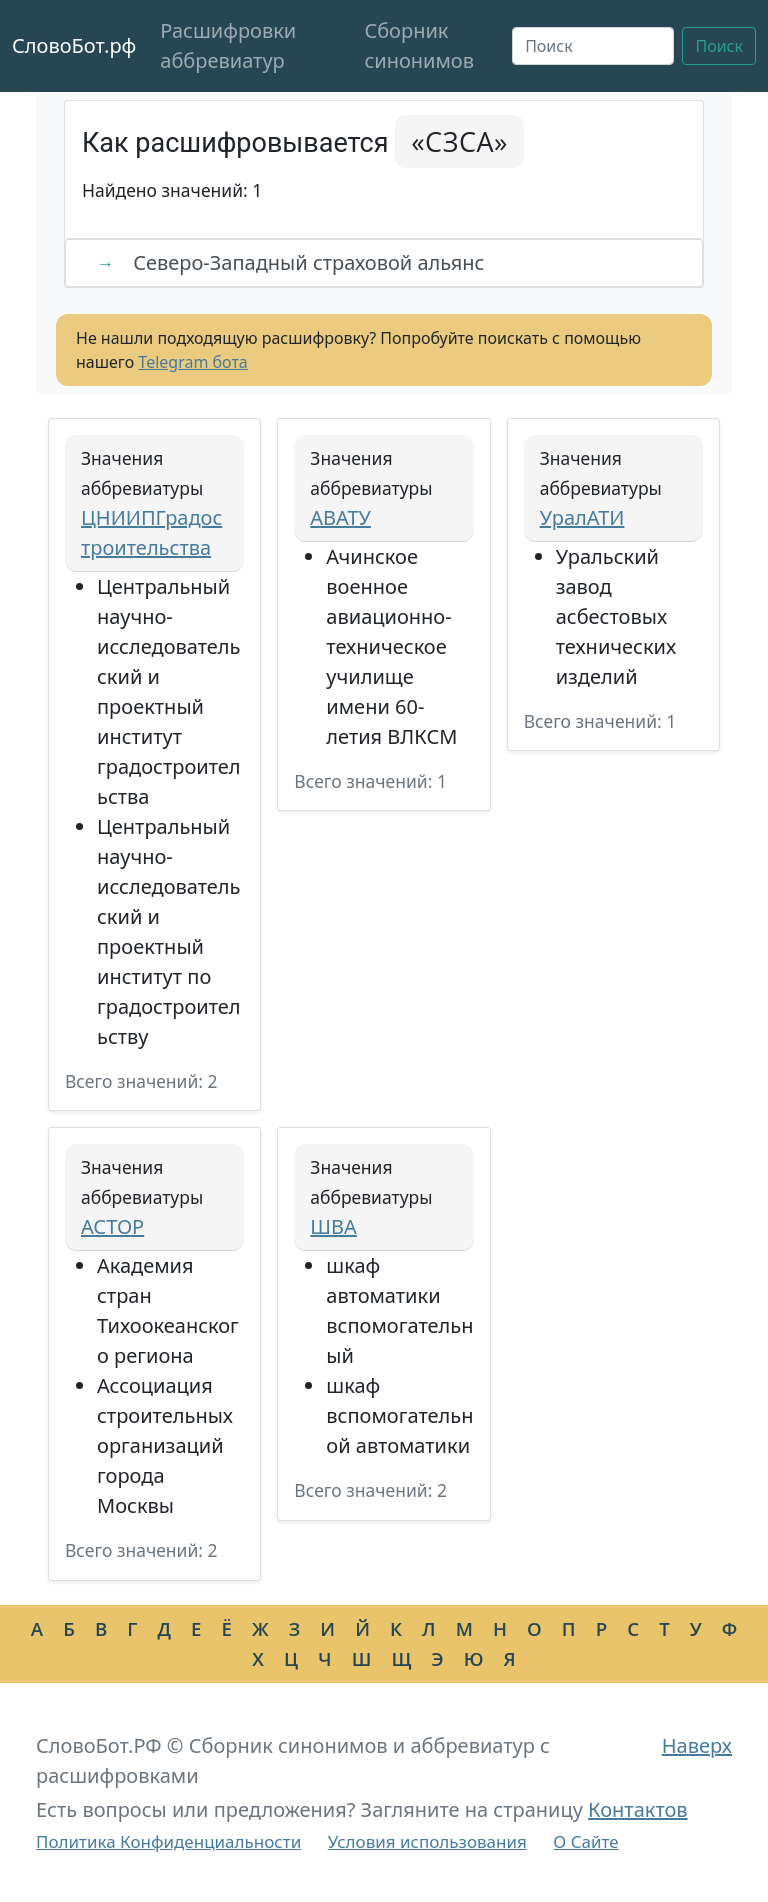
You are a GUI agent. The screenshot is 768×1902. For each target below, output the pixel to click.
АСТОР (112, 1226)
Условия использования (427, 1841)
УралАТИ (582, 517)
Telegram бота (192, 362)
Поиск (719, 46)
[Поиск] (593, 46)
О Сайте (585, 1841)
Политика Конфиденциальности (168, 1841)
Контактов (638, 1809)
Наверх (697, 1745)
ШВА (333, 1226)
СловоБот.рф (74, 45)
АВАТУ (340, 517)
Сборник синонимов (419, 45)
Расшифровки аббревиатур (228, 45)
